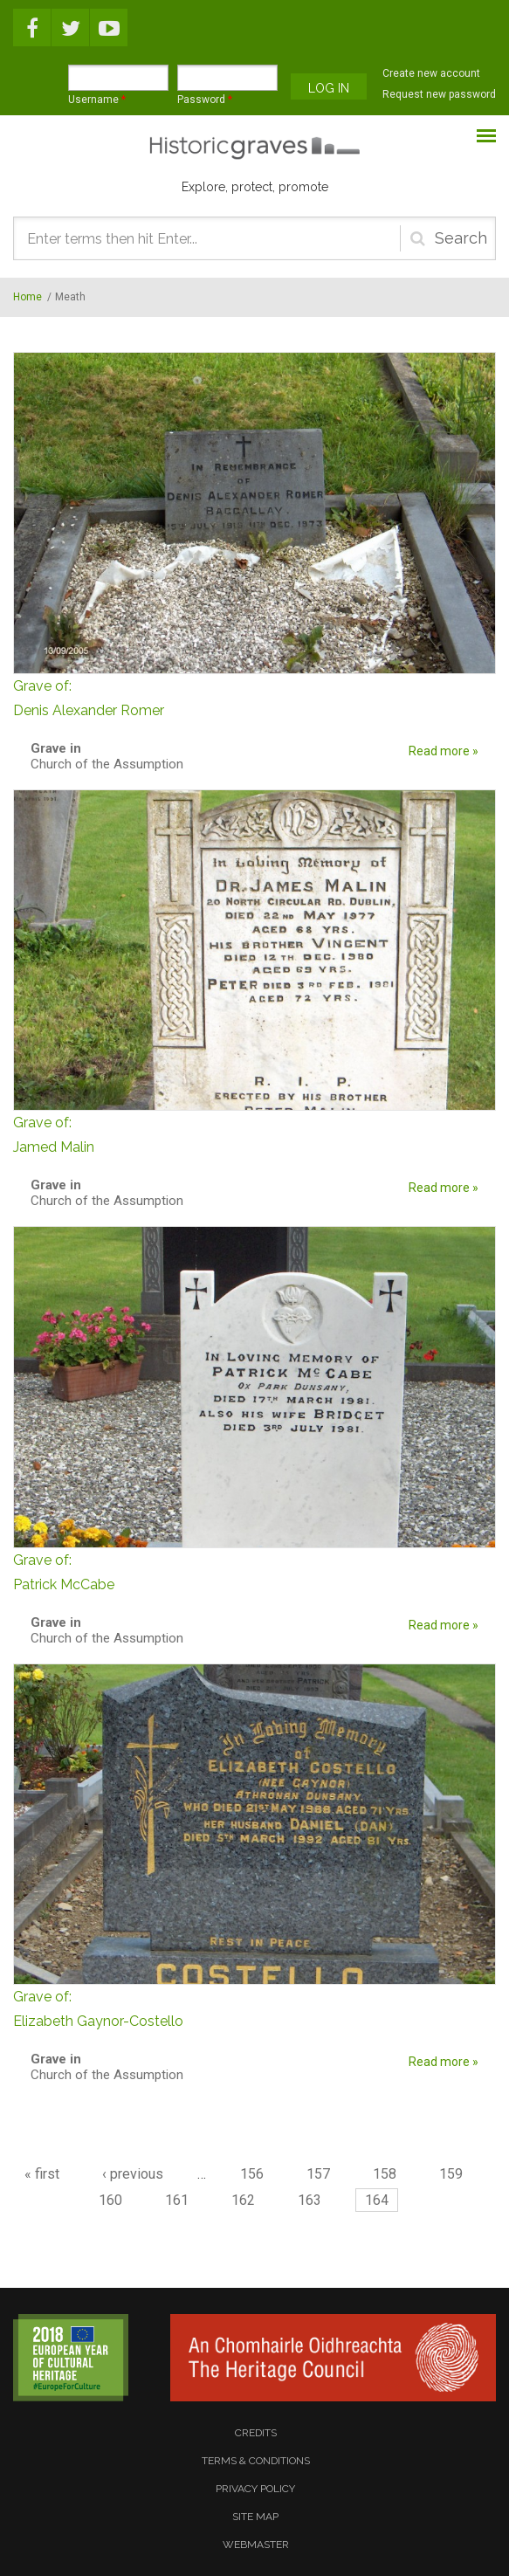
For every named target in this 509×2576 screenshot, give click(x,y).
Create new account (431, 73)
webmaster (256, 2544)
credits (256, 2433)
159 (451, 2174)
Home (27, 297)
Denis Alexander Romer (254, 696)
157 (318, 2174)
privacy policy (255, 2488)
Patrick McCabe (254, 1570)
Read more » (443, 751)
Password (204, 99)
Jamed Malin (254, 1133)
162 (243, 2200)
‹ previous (132, 2174)
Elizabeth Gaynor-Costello (254, 2007)
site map (255, 2516)
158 (384, 2174)
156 (252, 2174)
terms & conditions (256, 2460)
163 (309, 2200)
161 (177, 2200)
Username (97, 99)
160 (110, 2200)
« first (41, 2174)
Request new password (439, 94)
